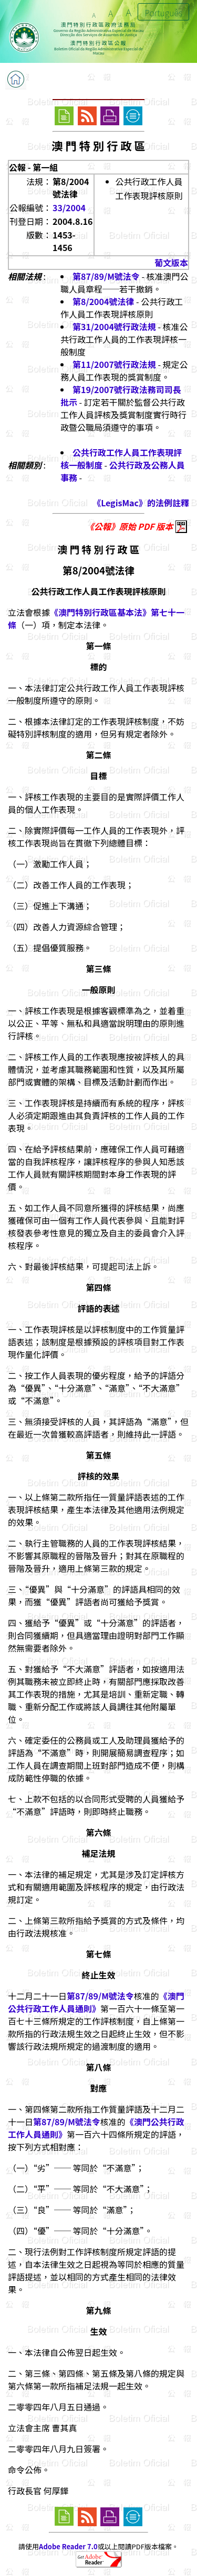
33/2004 (69, 207)
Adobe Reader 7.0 (68, 2546)
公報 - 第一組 (33, 167)
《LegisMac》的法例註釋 (140, 502)
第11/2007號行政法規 (114, 364)
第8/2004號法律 (103, 301)
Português (163, 12)
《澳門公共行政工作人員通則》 (96, 2002)
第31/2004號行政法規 (114, 326)
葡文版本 (171, 262)
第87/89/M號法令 (106, 276)
